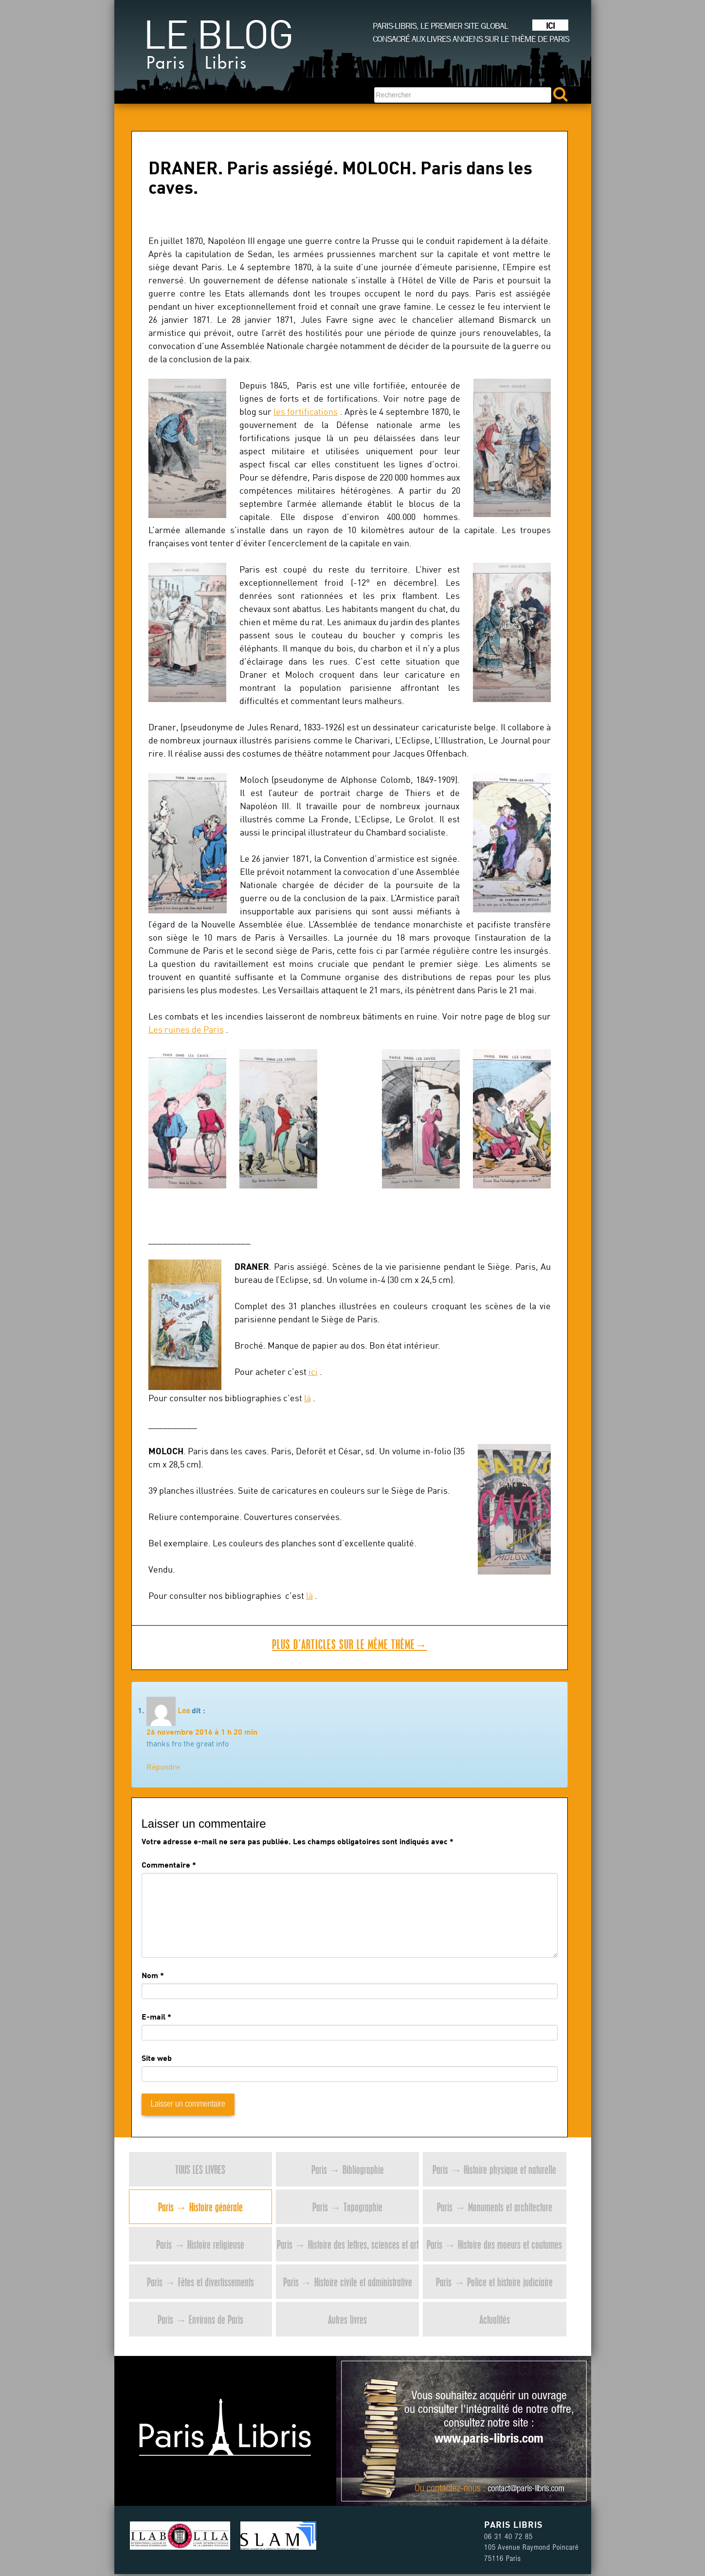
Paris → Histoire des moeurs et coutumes (494, 2244)
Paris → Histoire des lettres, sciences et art (347, 2244)
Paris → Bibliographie (347, 2169)
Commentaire (169, 1864)
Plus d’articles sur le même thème (349, 1644)
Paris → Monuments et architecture (494, 2206)
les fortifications (305, 411)
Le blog (218, 48)
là (307, 1398)
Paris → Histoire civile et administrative (347, 2281)
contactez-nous (454, 2489)
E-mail (153, 2016)
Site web (157, 2058)
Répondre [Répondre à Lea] (163, 1767)
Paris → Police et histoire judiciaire (494, 2281)
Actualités (494, 2319)
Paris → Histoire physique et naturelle (494, 2169)
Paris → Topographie (347, 2206)
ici (313, 1371)
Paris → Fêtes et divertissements (200, 2281)
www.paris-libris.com (488, 2439)
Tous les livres (200, 2169)
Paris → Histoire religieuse (200, 2244)
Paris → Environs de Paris (200, 2319)
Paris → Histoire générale (200, 2206)
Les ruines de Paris (186, 1029)
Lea (184, 1710)
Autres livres (347, 2319)
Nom (150, 1975)
